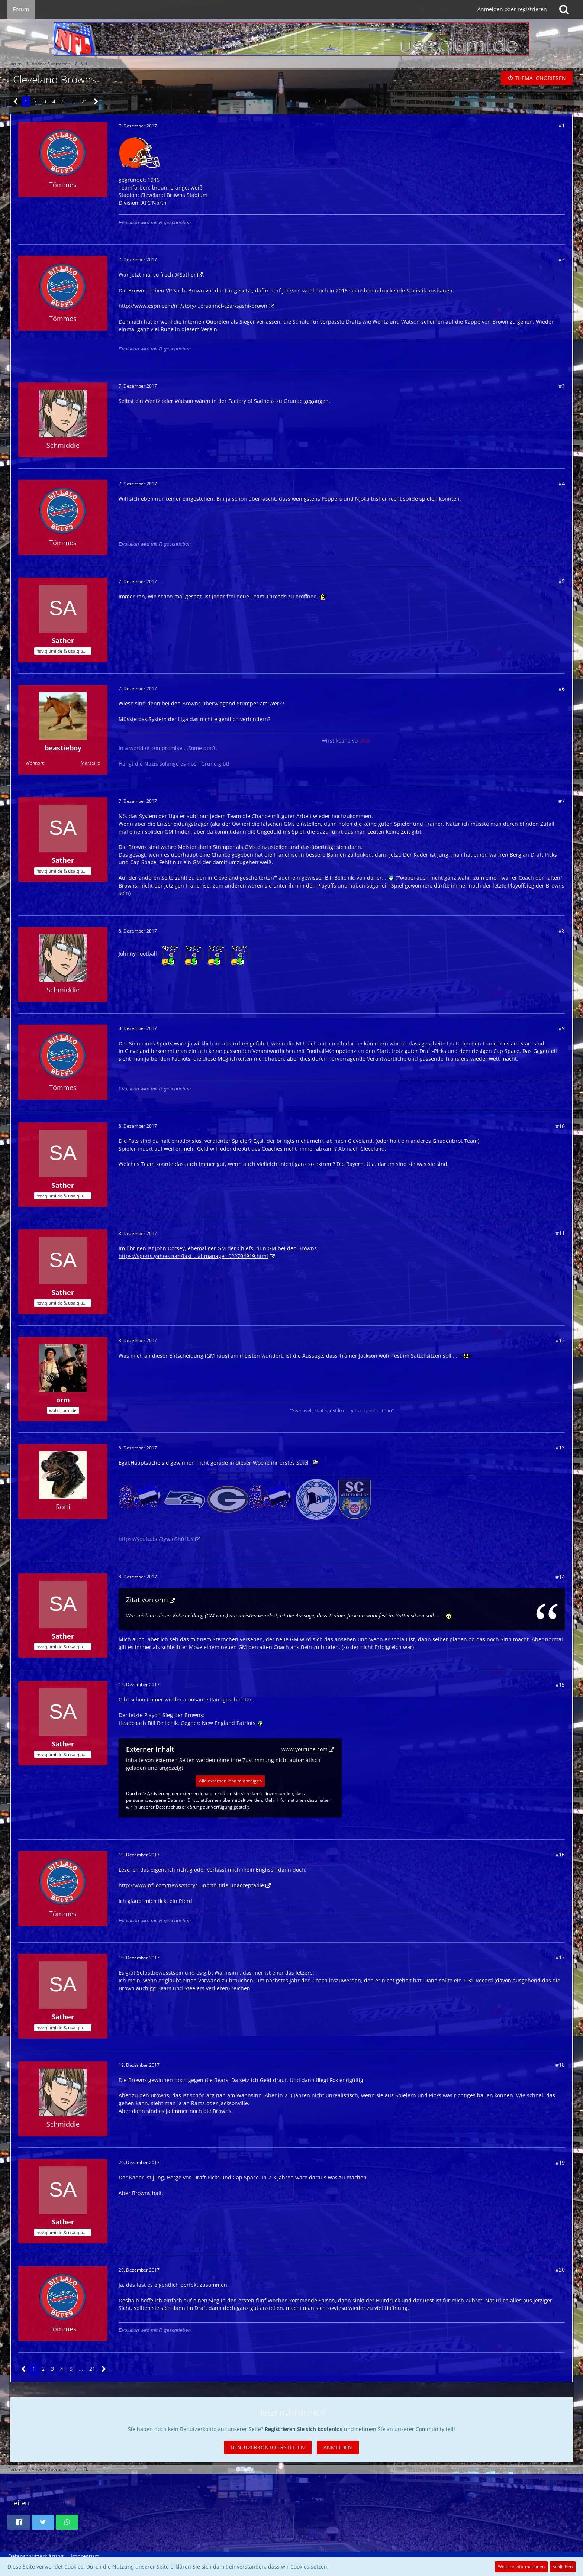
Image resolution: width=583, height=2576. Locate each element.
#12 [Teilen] (560, 1340)
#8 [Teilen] (561, 930)
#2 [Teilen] (561, 259)
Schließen (563, 2566)
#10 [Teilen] (560, 1125)
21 (84, 101)
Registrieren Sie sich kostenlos (303, 2429)
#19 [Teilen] (560, 2162)
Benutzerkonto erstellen (268, 2447)
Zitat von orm (147, 1599)
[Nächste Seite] (96, 101)
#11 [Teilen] (560, 1233)
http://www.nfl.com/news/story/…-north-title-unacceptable (191, 1885)
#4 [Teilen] (561, 483)
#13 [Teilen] (560, 1447)
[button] (18, 2522)
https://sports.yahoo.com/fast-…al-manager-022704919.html (193, 1256)
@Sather (185, 274)
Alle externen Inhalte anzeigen (230, 1781)
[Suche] (564, 9)
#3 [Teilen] (561, 386)
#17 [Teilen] (560, 1957)
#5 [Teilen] (561, 581)
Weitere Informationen (521, 2566)
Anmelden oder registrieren (512, 9)
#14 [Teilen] (560, 1576)
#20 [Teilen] (560, 2269)
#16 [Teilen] (560, 1854)
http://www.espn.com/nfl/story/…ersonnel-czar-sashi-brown (193, 305)
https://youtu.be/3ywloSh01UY (156, 1538)
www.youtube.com (304, 1749)
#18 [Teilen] (560, 2064)
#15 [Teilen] (560, 1684)
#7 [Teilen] (561, 800)
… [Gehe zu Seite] (73, 101)
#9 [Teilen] (561, 1028)
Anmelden (337, 2447)
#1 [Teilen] (561, 125)
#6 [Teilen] (561, 688)
